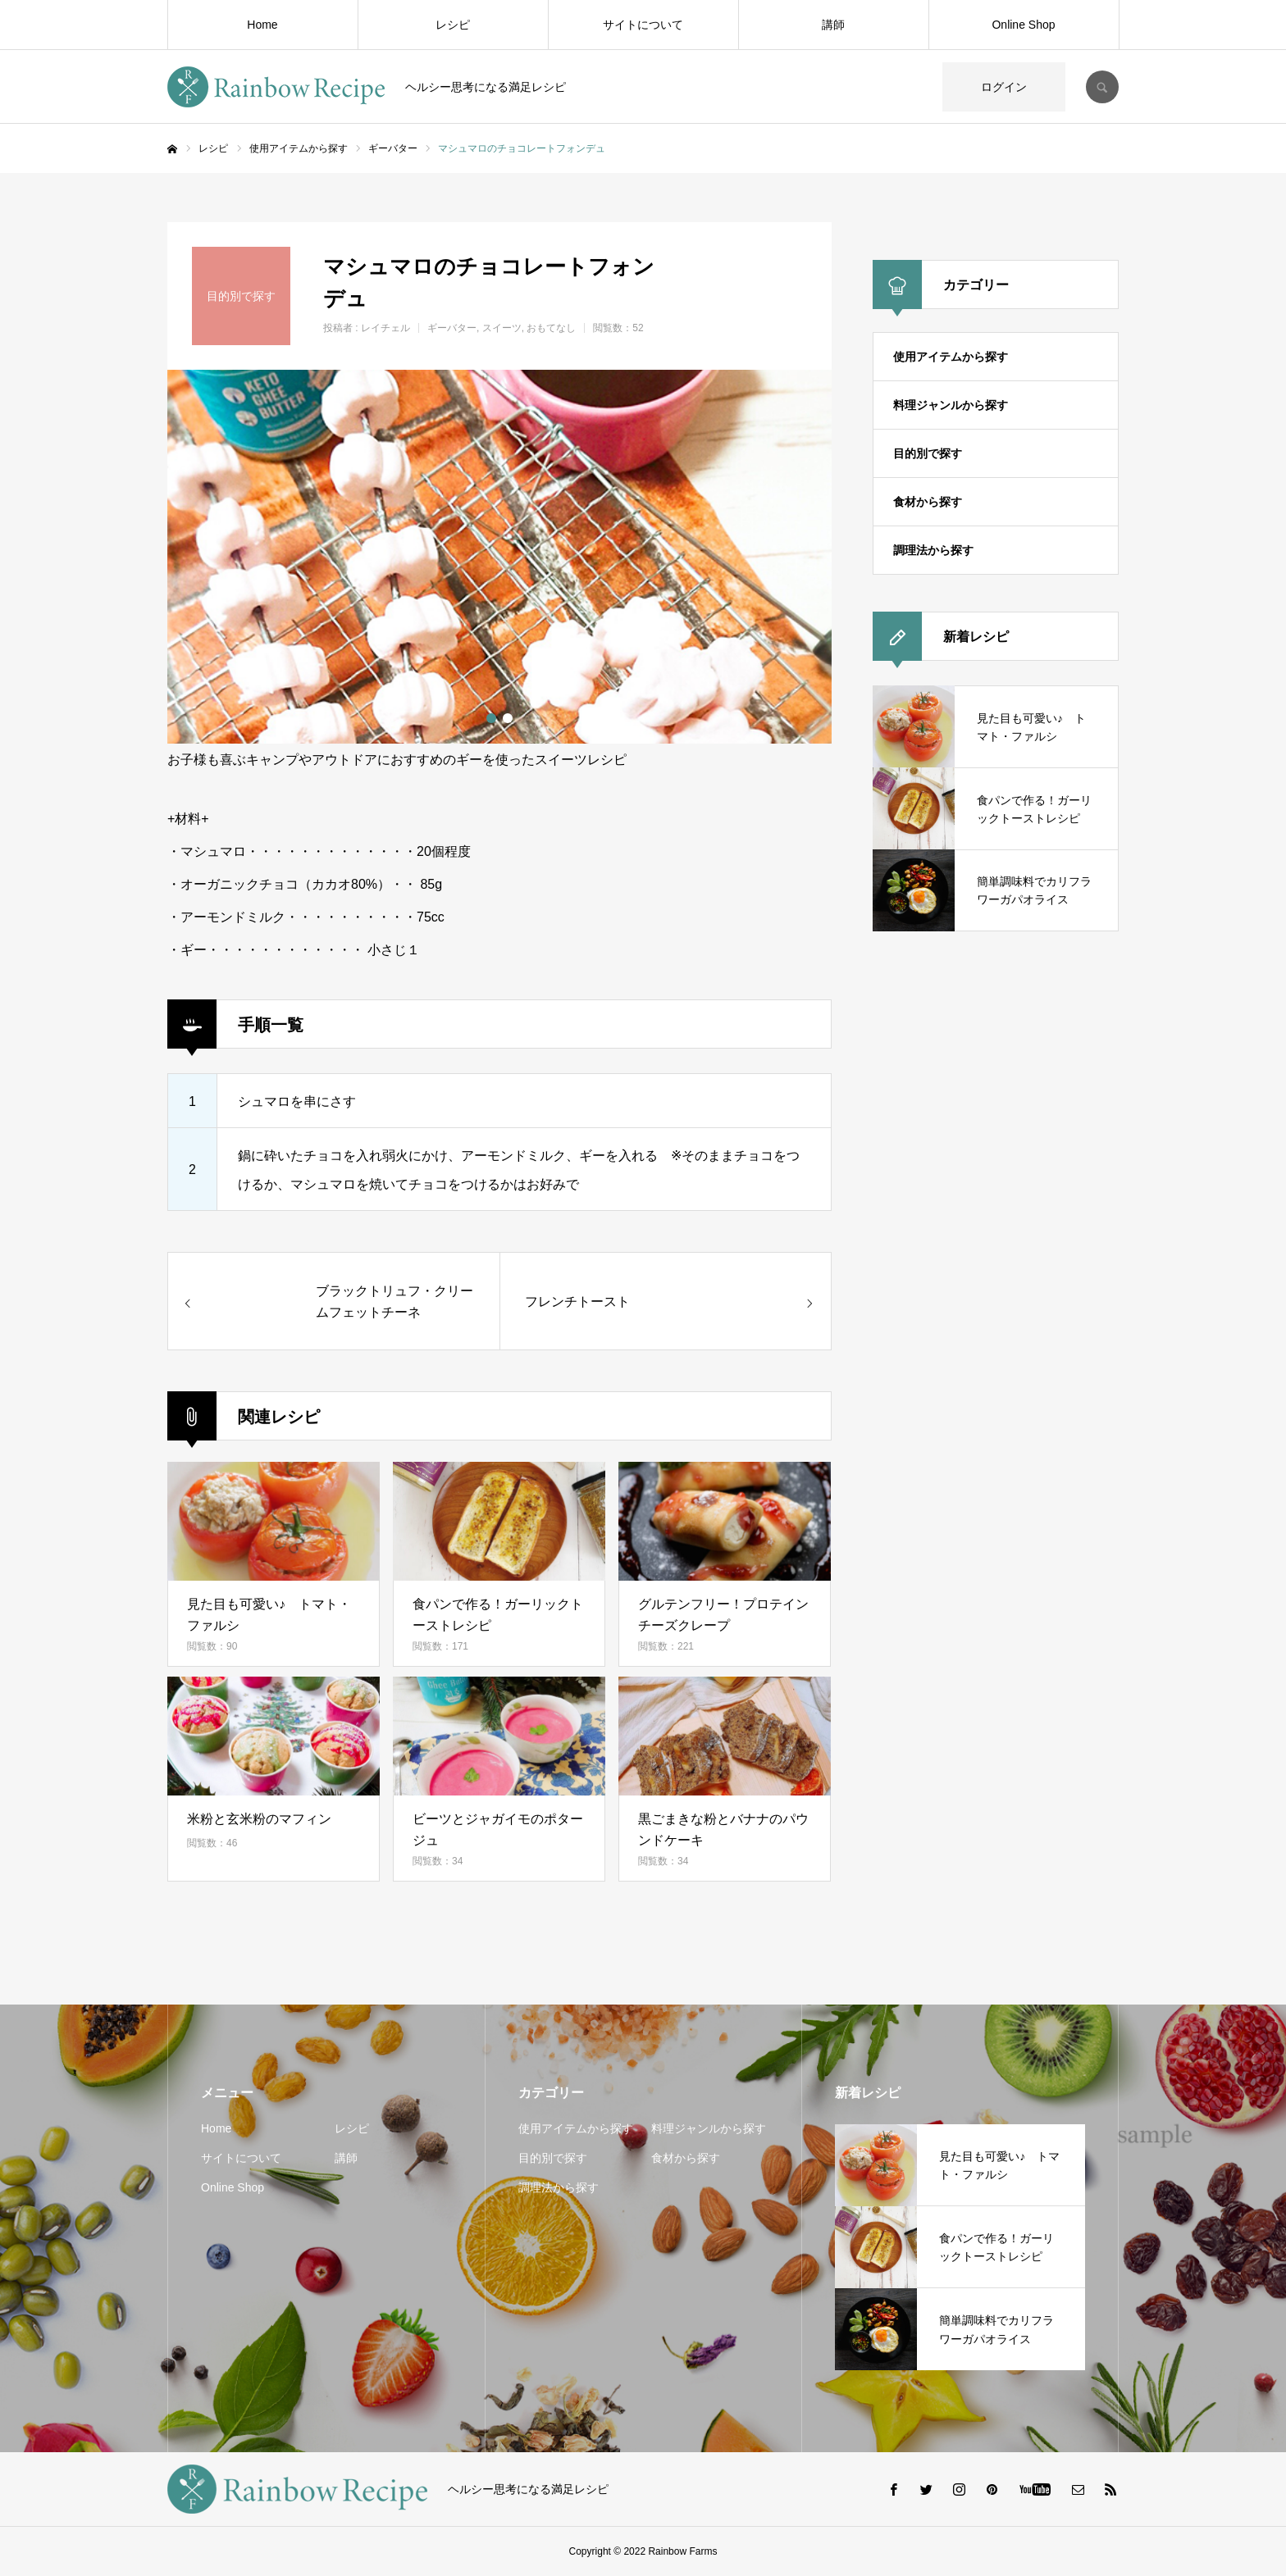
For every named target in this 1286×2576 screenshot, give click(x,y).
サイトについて (643, 24)
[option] (499, 557)
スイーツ (502, 328)
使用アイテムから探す (950, 356)
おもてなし (551, 328)
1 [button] (491, 718)
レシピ (453, 24)
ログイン (1004, 86)
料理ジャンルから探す (950, 405)
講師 (833, 24)
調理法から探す (933, 550)
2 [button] (508, 718)
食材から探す (927, 501)
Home (262, 24)
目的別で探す (927, 453)
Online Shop (1023, 24)
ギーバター (452, 328)
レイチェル (385, 328)
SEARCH (1102, 87)
